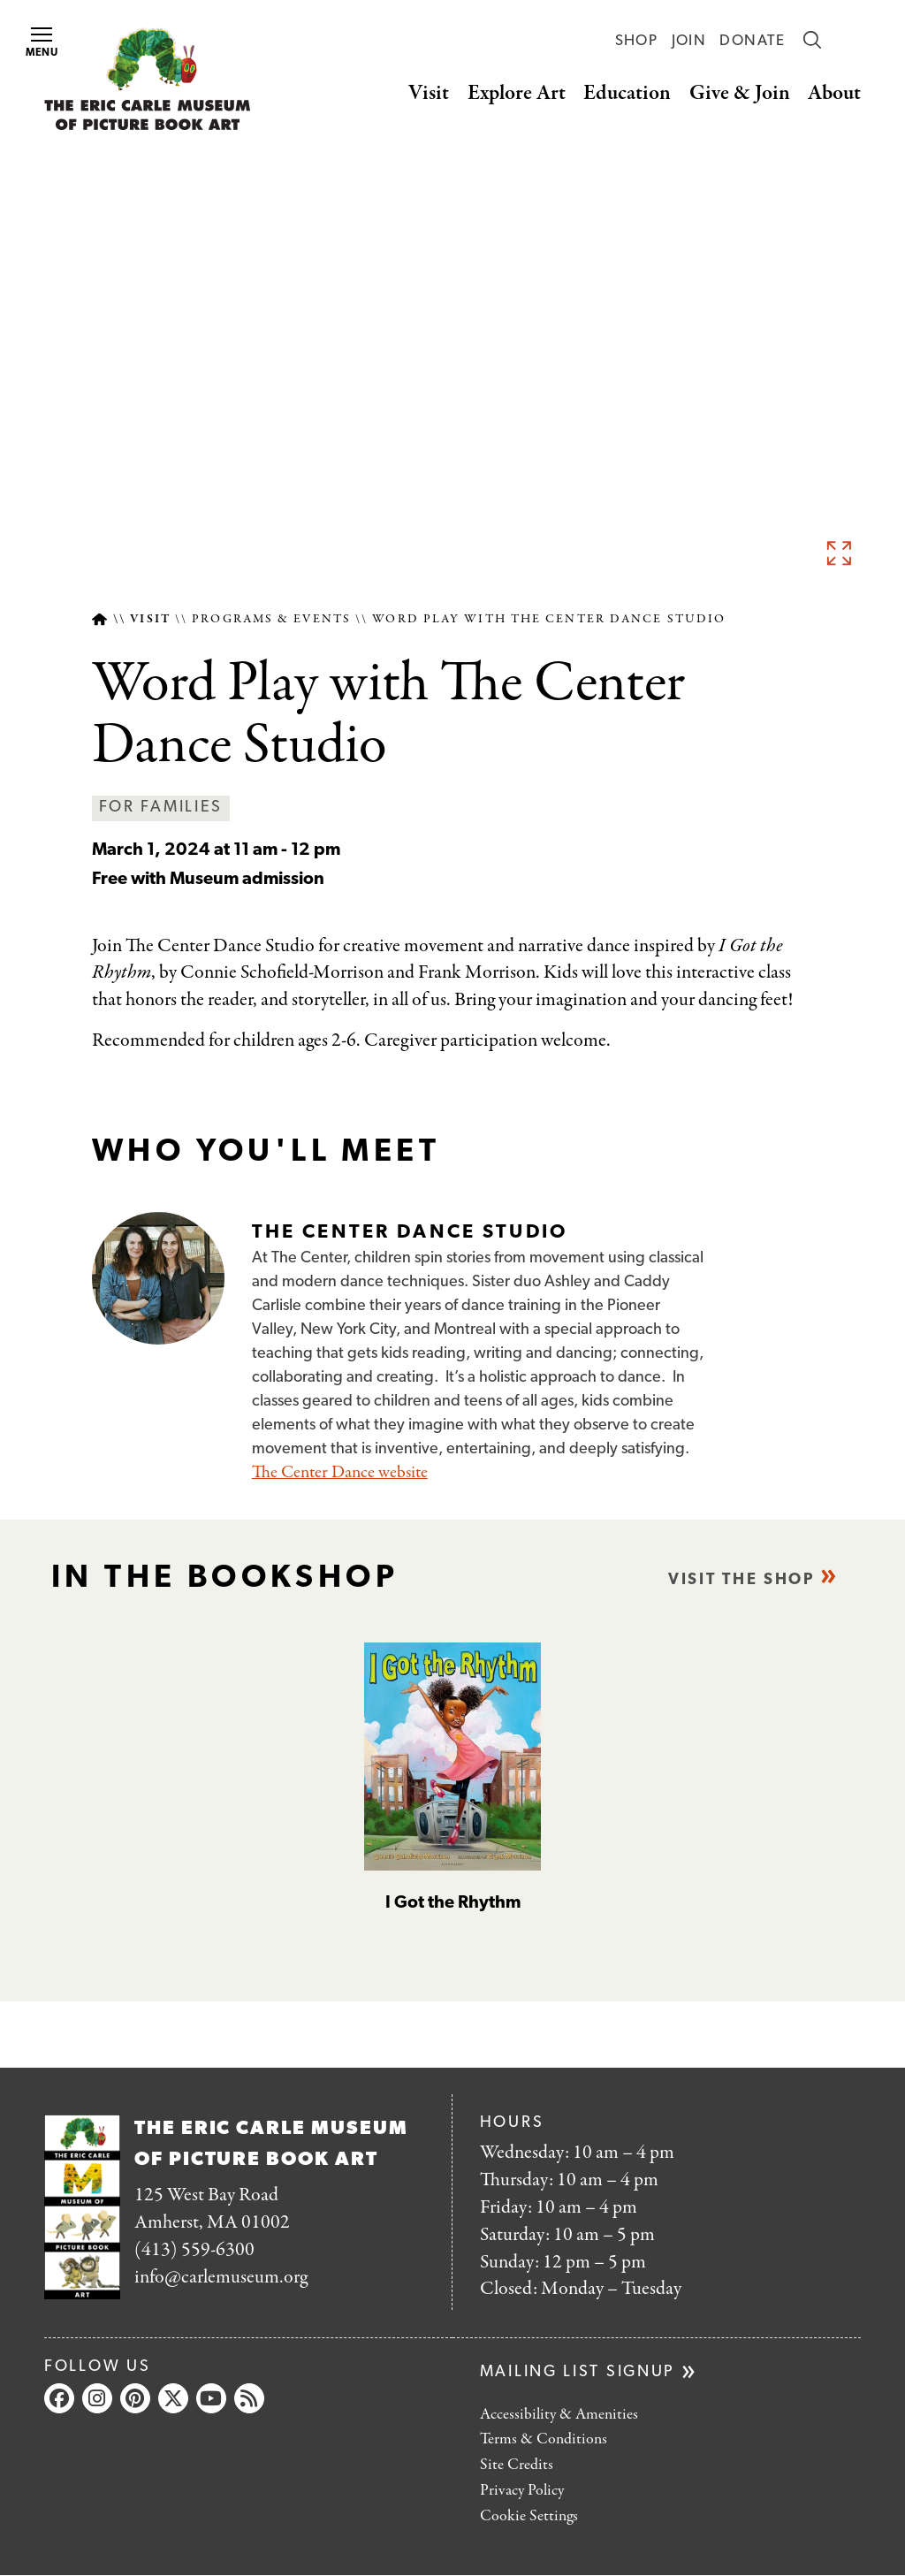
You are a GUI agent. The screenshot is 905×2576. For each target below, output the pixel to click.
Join (689, 41)
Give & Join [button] (739, 93)
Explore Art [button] (517, 93)
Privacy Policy (522, 2491)
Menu (42, 42)
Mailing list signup (577, 2372)
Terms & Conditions (543, 2439)
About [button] (834, 93)
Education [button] (627, 93)
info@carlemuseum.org (221, 2277)
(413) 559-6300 (194, 2250)
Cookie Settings (529, 2516)
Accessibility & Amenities (559, 2415)
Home (99, 619)
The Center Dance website (340, 1472)
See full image (839, 552)
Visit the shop (741, 1580)
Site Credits (516, 2465)
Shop (636, 41)
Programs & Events (271, 619)
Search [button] (812, 40)
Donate (752, 41)
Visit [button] (428, 93)
